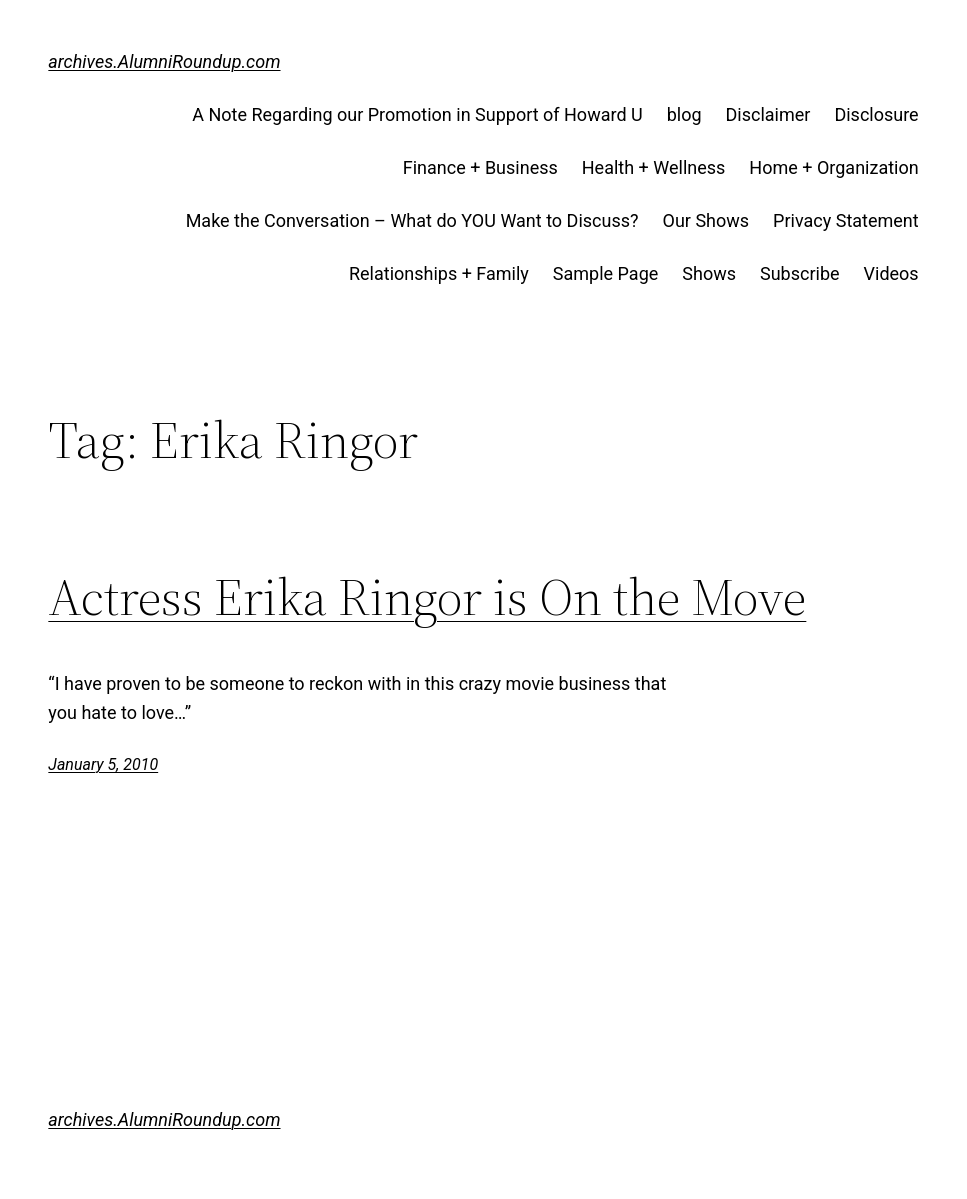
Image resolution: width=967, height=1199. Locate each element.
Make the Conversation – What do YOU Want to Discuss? (412, 220)
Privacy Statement (846, 220)
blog (684, 114)
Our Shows (706, 220)
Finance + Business (480, 167)
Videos (891, 273)
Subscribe (800, 273)
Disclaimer (768, 114)
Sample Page (605, 273)
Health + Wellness (654, 167)
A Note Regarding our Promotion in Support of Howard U (417, 114)
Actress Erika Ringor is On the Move (427, 597)
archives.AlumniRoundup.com (164, 61)
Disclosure (876, 114)
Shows (709, 273)
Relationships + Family (439, 273)
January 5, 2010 (103, 764)
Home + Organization (833, 167)
